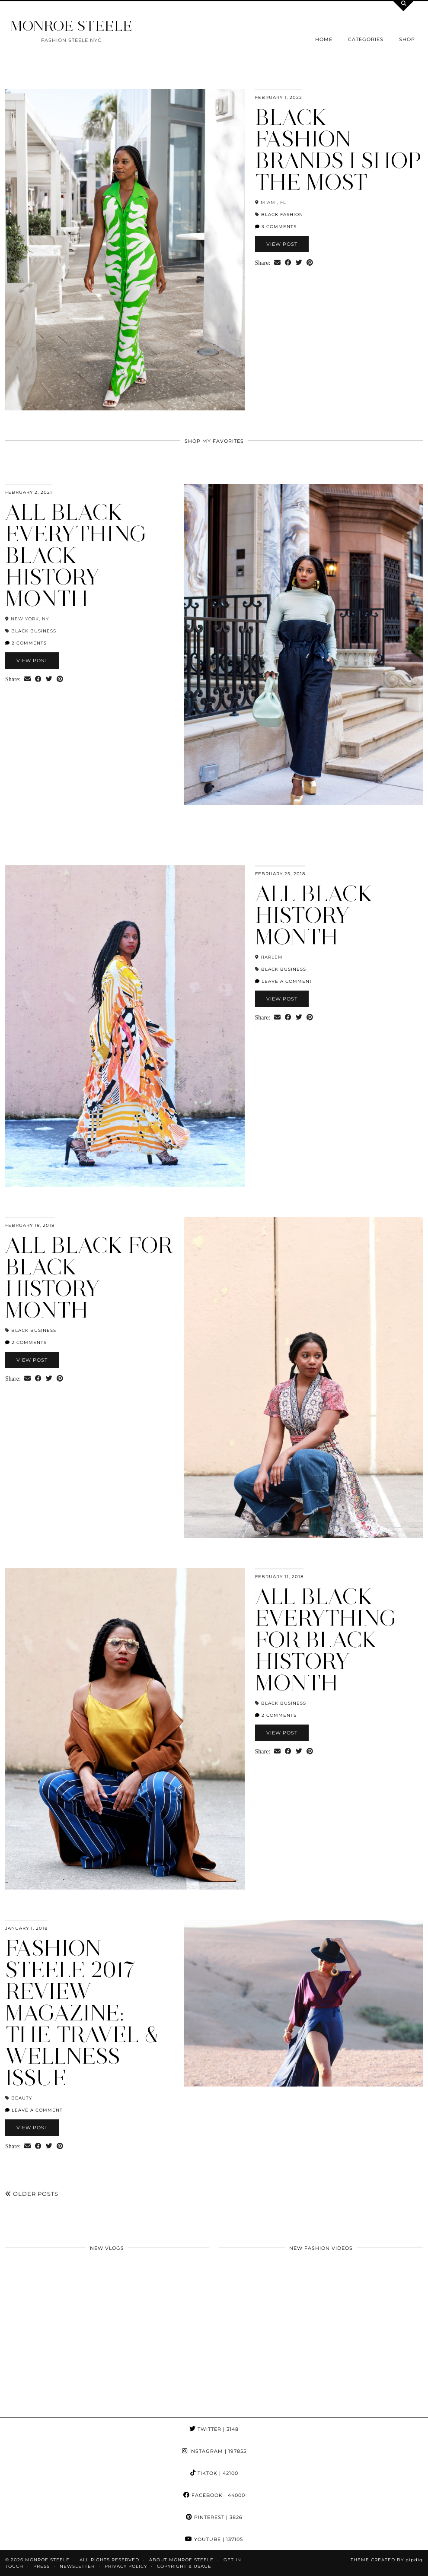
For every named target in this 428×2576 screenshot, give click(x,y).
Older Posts (31, 2193)
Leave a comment (284, 981)
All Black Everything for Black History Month (326, 1639)
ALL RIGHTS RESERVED (109, 2560)
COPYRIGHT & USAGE (184, 2566)
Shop (407, 39)
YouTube (214, 2539)
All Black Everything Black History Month (76, 555)
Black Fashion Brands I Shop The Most (338, 149)
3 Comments (276, 226)
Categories (365, 39)
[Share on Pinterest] (309, 263)
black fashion (282, 214)
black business (33, 631)
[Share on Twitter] (299, 263)
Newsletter (77, 2566)
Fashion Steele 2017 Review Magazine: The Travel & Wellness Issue (82, 2013)
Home (323, 39)
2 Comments (26, 643)
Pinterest (214, 2517)
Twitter (214, 2429)
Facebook (214, 2495)
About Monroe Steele (181, 2560)
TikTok (214, 2473)
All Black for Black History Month (89, 1277)
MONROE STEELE (71, 25)
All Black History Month (314, 915)
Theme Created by (387, 2560)
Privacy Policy (126, 2566)
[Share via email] (277, 263)
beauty (21, 2098)
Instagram (214, 2451)
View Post (281, 244)
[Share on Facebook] (288, 263)
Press (41, 2566)
